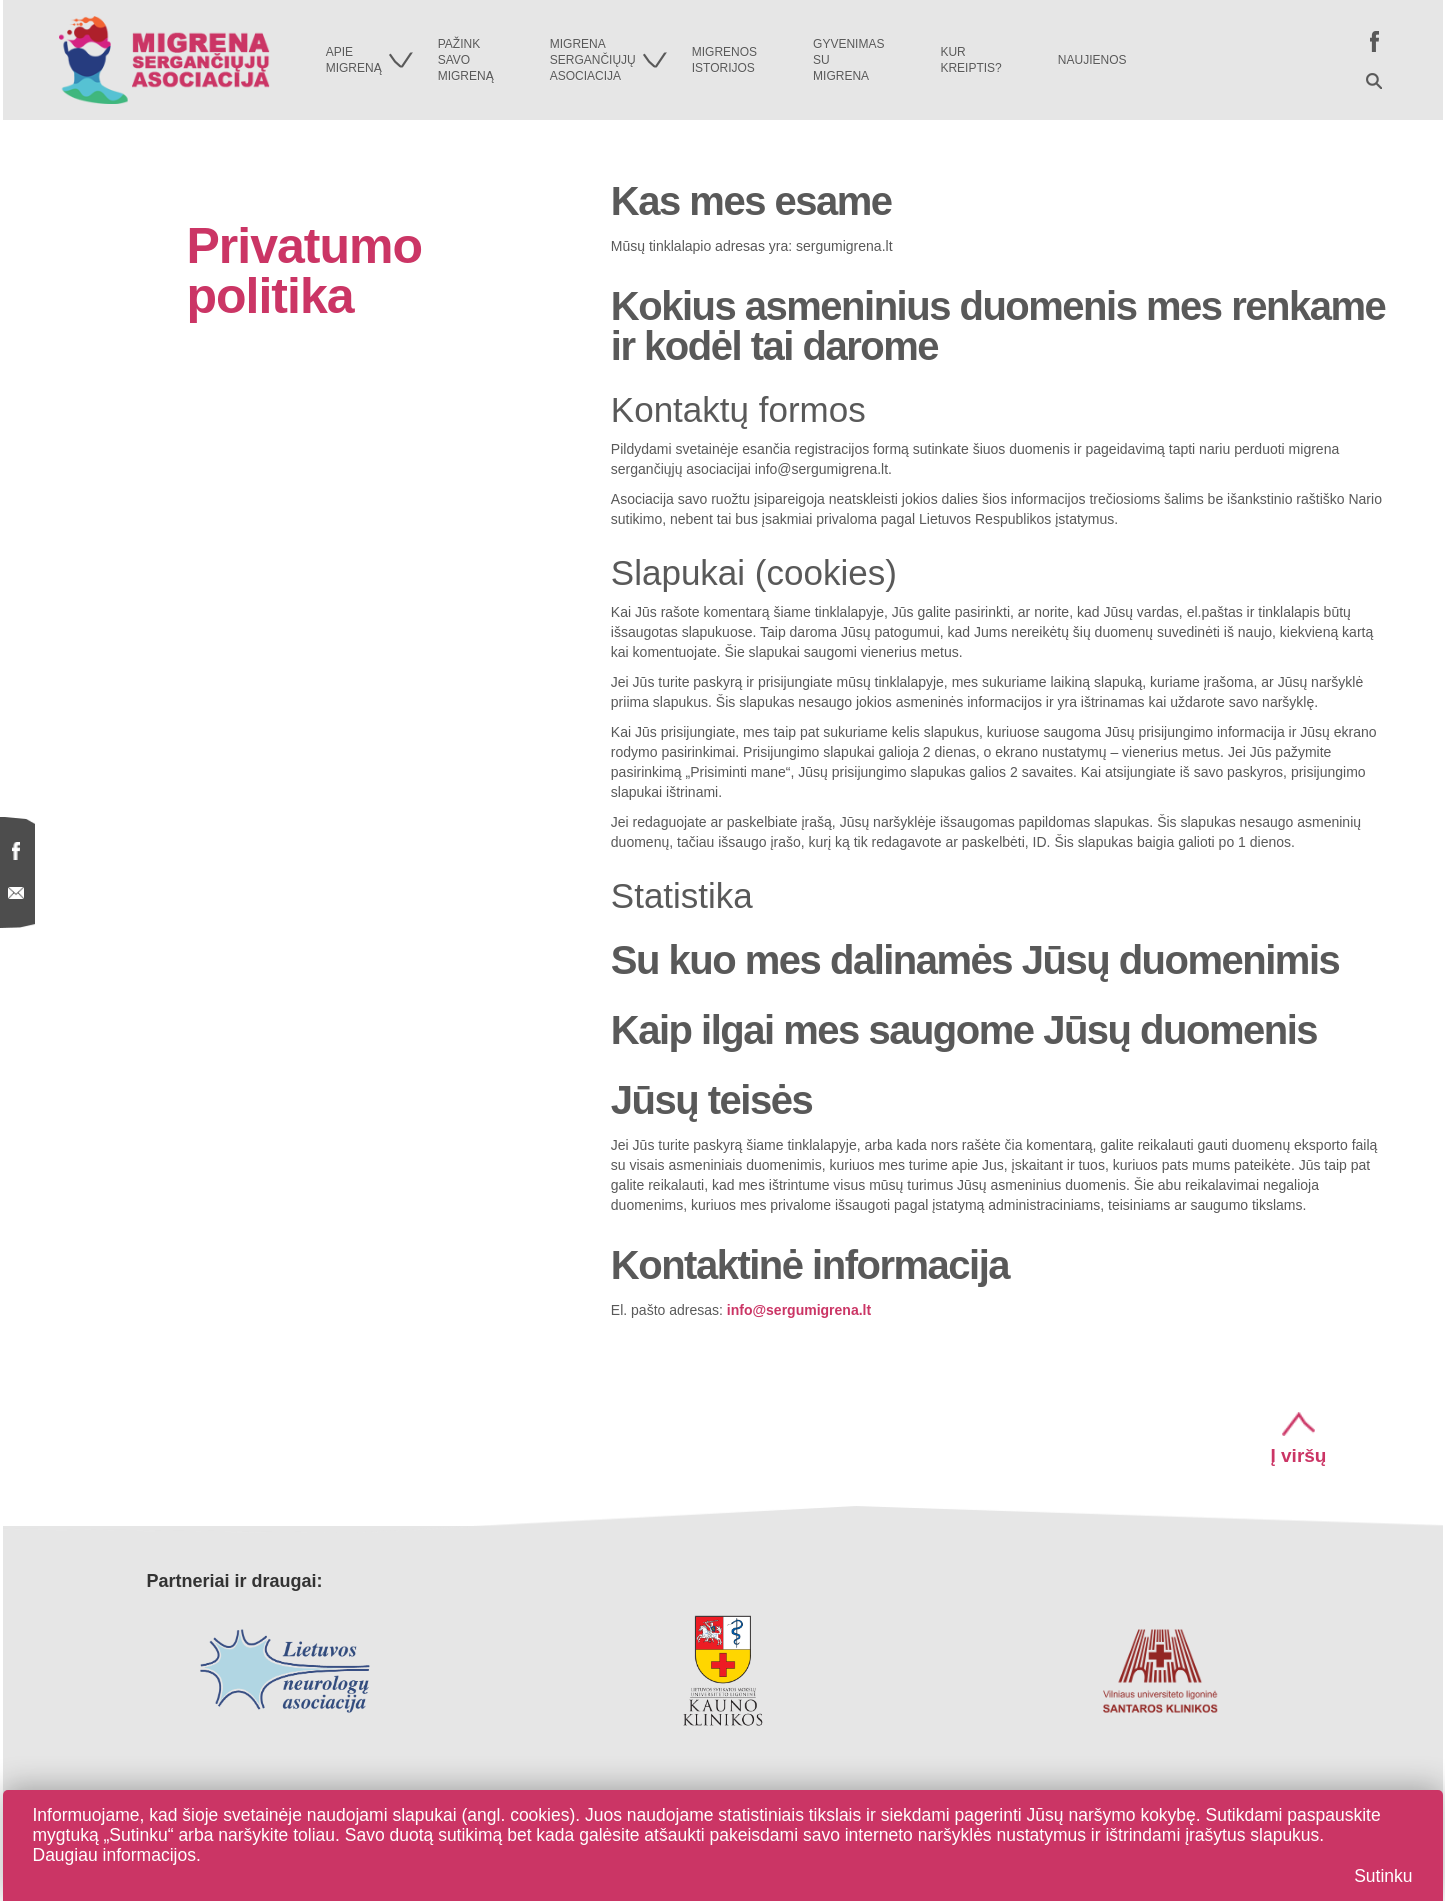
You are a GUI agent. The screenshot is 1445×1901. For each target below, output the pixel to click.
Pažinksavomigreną (466, 60)
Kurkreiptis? (970, 60)
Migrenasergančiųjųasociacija (609, 60)
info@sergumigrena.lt (799, 1310)
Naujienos (1092, 60)
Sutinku (1383, 1876)
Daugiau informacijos (114, 1855)
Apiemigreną (370, 60)
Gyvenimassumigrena (848, 60)
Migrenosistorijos (724, 60)
